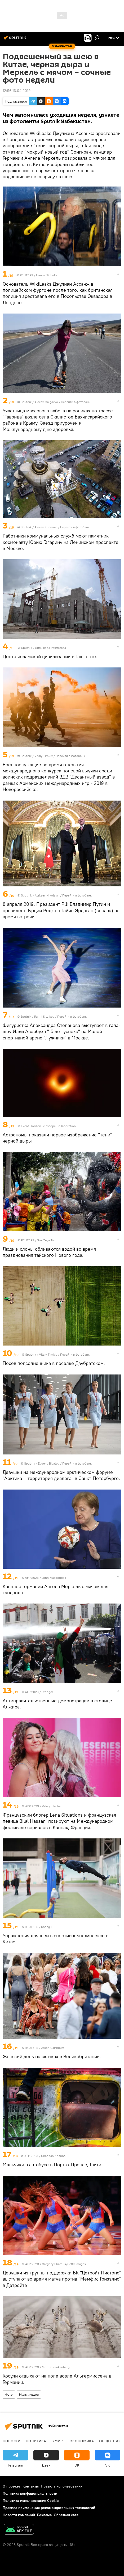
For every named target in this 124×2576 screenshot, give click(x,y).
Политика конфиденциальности (30, 2493)
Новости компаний (19, 2514)
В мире (58, 2440)
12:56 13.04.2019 (16, 90)
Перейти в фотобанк (75, 402)
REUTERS (26, 275)
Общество (109, 2440)
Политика (36, 2440)
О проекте (11, 2486)
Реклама (44, 2514)
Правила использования (61, 2486)
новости (11, 2440)
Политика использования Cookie (31, 2500)
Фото (9, 2394)
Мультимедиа (29, 2394)
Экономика (82, 2440)
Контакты (31, 2486)
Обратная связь (67, 2514)
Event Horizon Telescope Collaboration (48, 1126)
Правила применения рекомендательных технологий (49, 2507)
